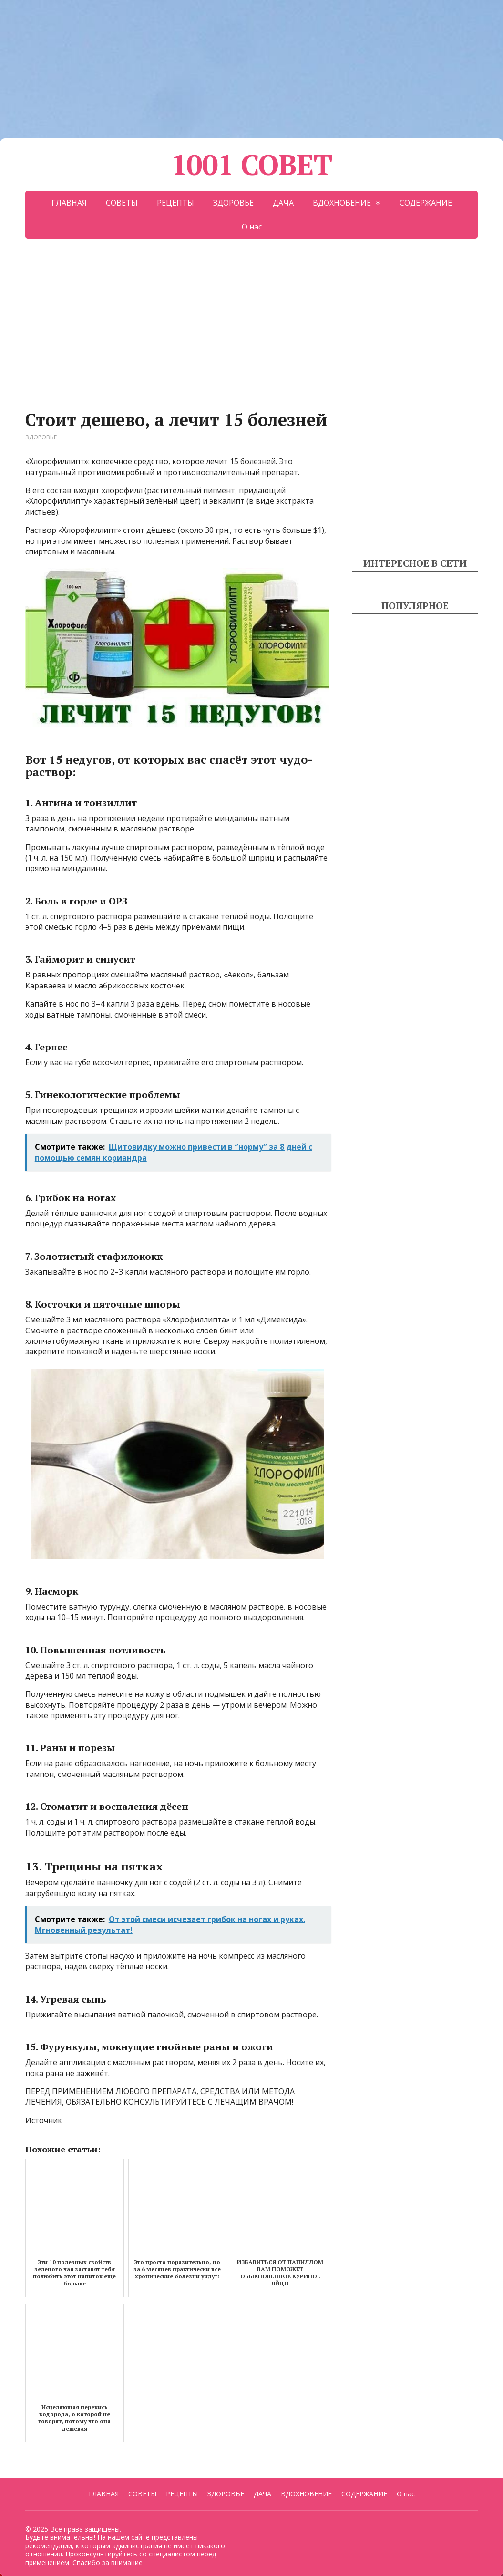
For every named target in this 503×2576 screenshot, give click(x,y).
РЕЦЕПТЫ (175, 202)
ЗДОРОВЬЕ (233, 202)
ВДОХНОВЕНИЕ (342, 202)
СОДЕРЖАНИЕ (426, 202)
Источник (43, 2120)
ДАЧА (283, 202)
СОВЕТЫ (122, 202)
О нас (252, 226)
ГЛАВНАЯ (69, 202)
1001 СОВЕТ (251, 165)
